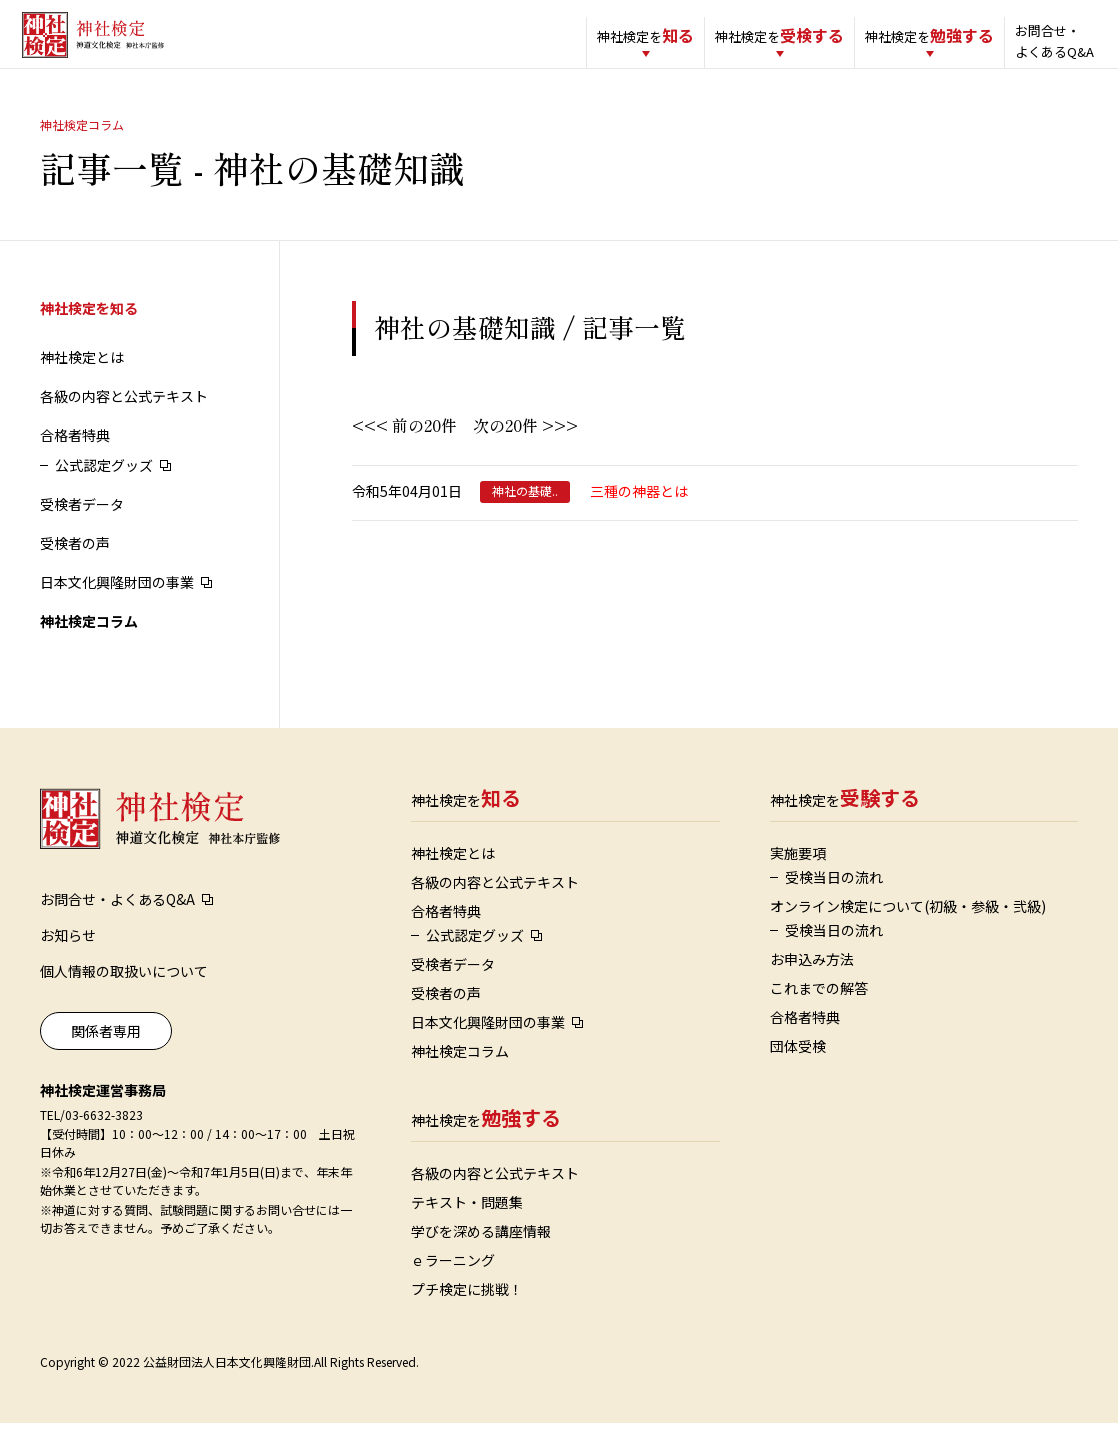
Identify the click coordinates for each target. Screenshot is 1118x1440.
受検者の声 (75, 560)
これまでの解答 (819, 1005)
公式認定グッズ (104, 482)
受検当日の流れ (834, 894)
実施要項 (798, 870)
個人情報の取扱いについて (124, 988)
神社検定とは (82, 374)
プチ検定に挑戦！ (467, 1306)
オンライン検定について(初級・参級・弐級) (908, 923)
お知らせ (68, 952)
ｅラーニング (453, 1277)
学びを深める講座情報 (481, 1248)
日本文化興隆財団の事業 (117, 599)
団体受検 (798, 1063)
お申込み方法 (812, 976)
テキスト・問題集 (467, 1219)
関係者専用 (106, 1048)
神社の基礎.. (525, 508)
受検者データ (82, 521)
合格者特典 (75, 452)
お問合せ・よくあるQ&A (1028, 41)
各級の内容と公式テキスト (124, 413)
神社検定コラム (89, 638)
